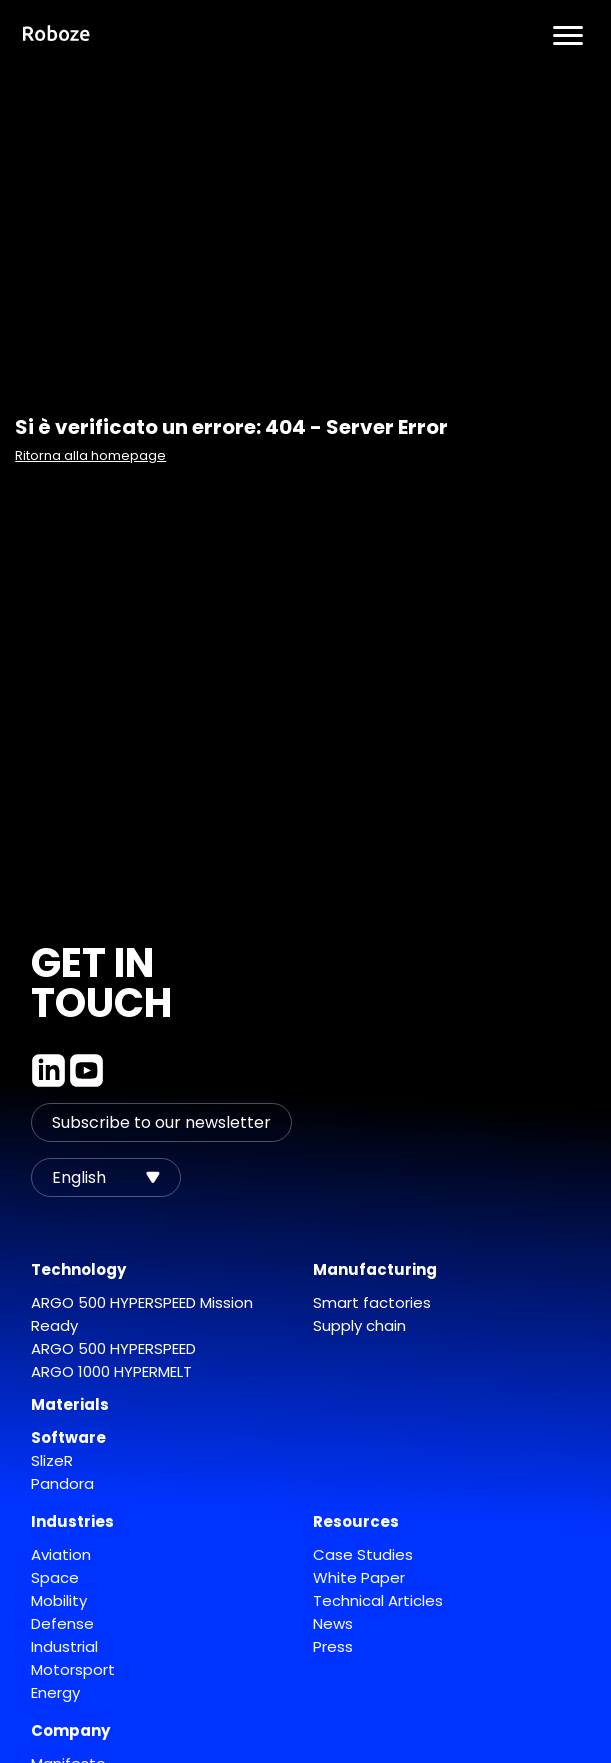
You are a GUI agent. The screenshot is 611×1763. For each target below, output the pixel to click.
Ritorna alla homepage (90, 455)
